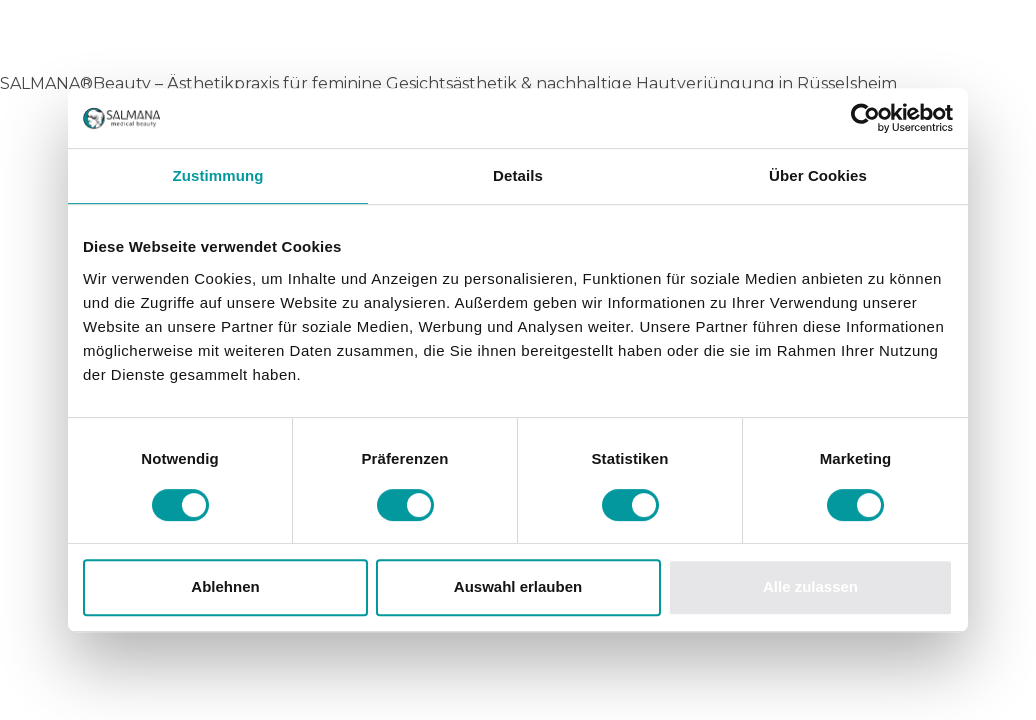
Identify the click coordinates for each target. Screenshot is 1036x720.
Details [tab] (518, 175)
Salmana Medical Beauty (251, 39)
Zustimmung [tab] (218, 175)
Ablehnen (225, 586)
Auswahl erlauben (518, 586)
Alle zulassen (810, 586)
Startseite (53, 129)
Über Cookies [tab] (818, 175)
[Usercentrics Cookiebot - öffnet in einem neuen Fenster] (865, 118)
